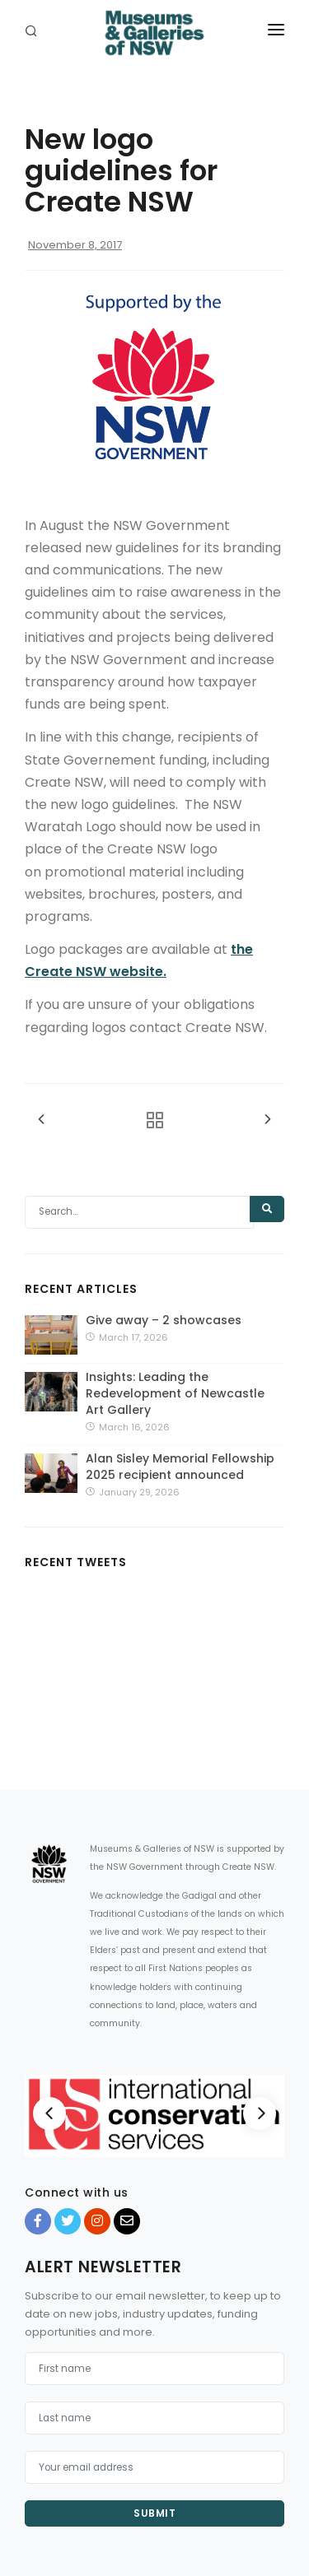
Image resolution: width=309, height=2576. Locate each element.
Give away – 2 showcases (163, 1320)
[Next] (259, 2113)
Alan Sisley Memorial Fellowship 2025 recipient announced (180, 1466)
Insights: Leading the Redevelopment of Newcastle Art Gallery (175, 1393)
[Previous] (49, 2113)
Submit (154, 2513)
